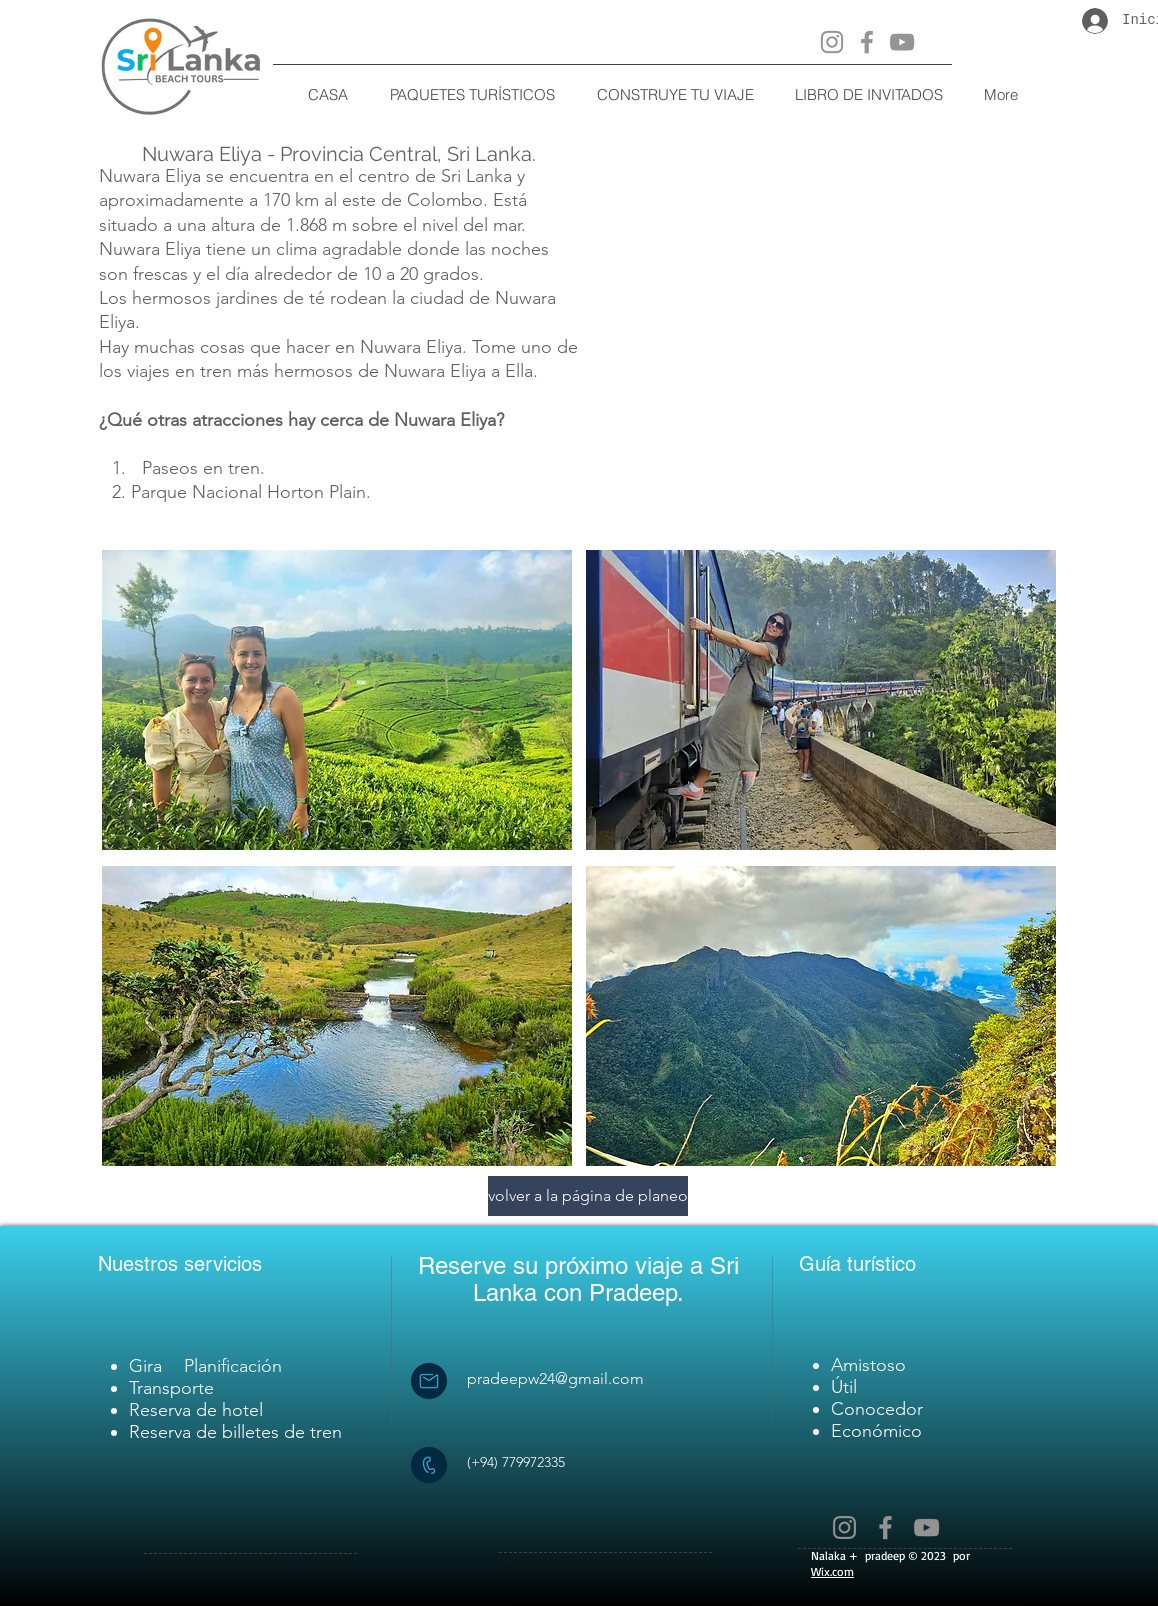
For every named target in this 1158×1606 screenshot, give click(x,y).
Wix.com (832, 1571)
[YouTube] (902, 42)
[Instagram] (832, 42)
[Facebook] (867, 42)
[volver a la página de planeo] (588, 1196)
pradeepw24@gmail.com (555, 1378)
